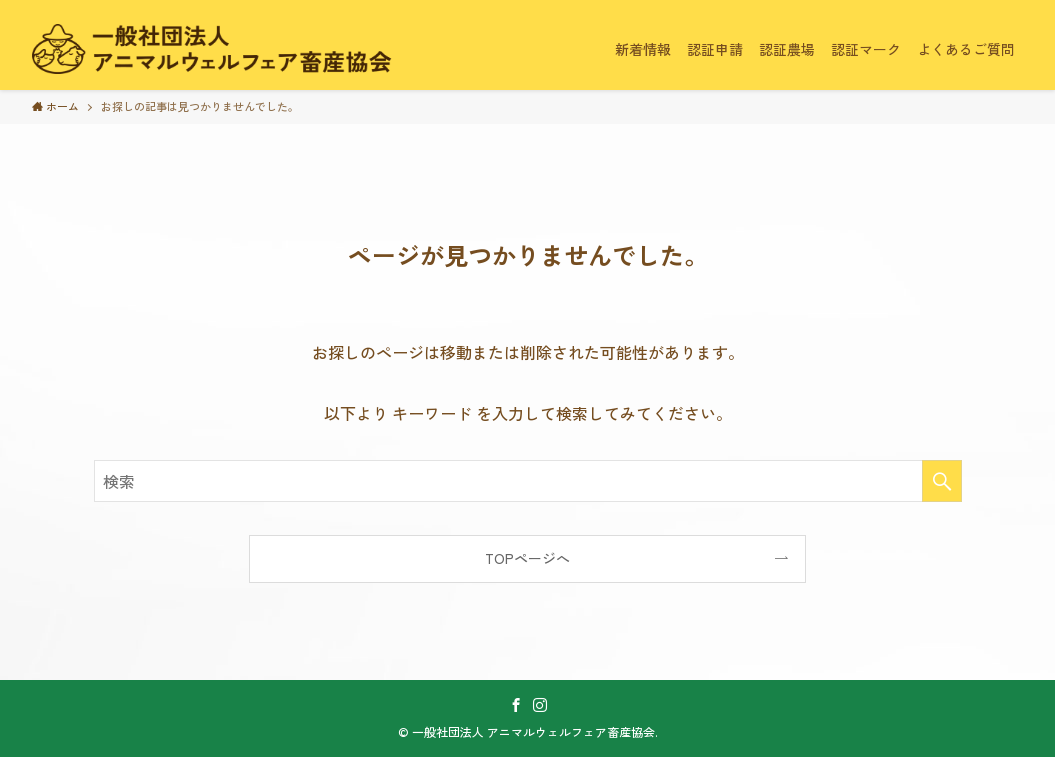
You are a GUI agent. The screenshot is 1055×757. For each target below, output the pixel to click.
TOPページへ (527, 558)
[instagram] (540, 705)
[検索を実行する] (942, 481)
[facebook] (516, 705)
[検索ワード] (528, 481)
